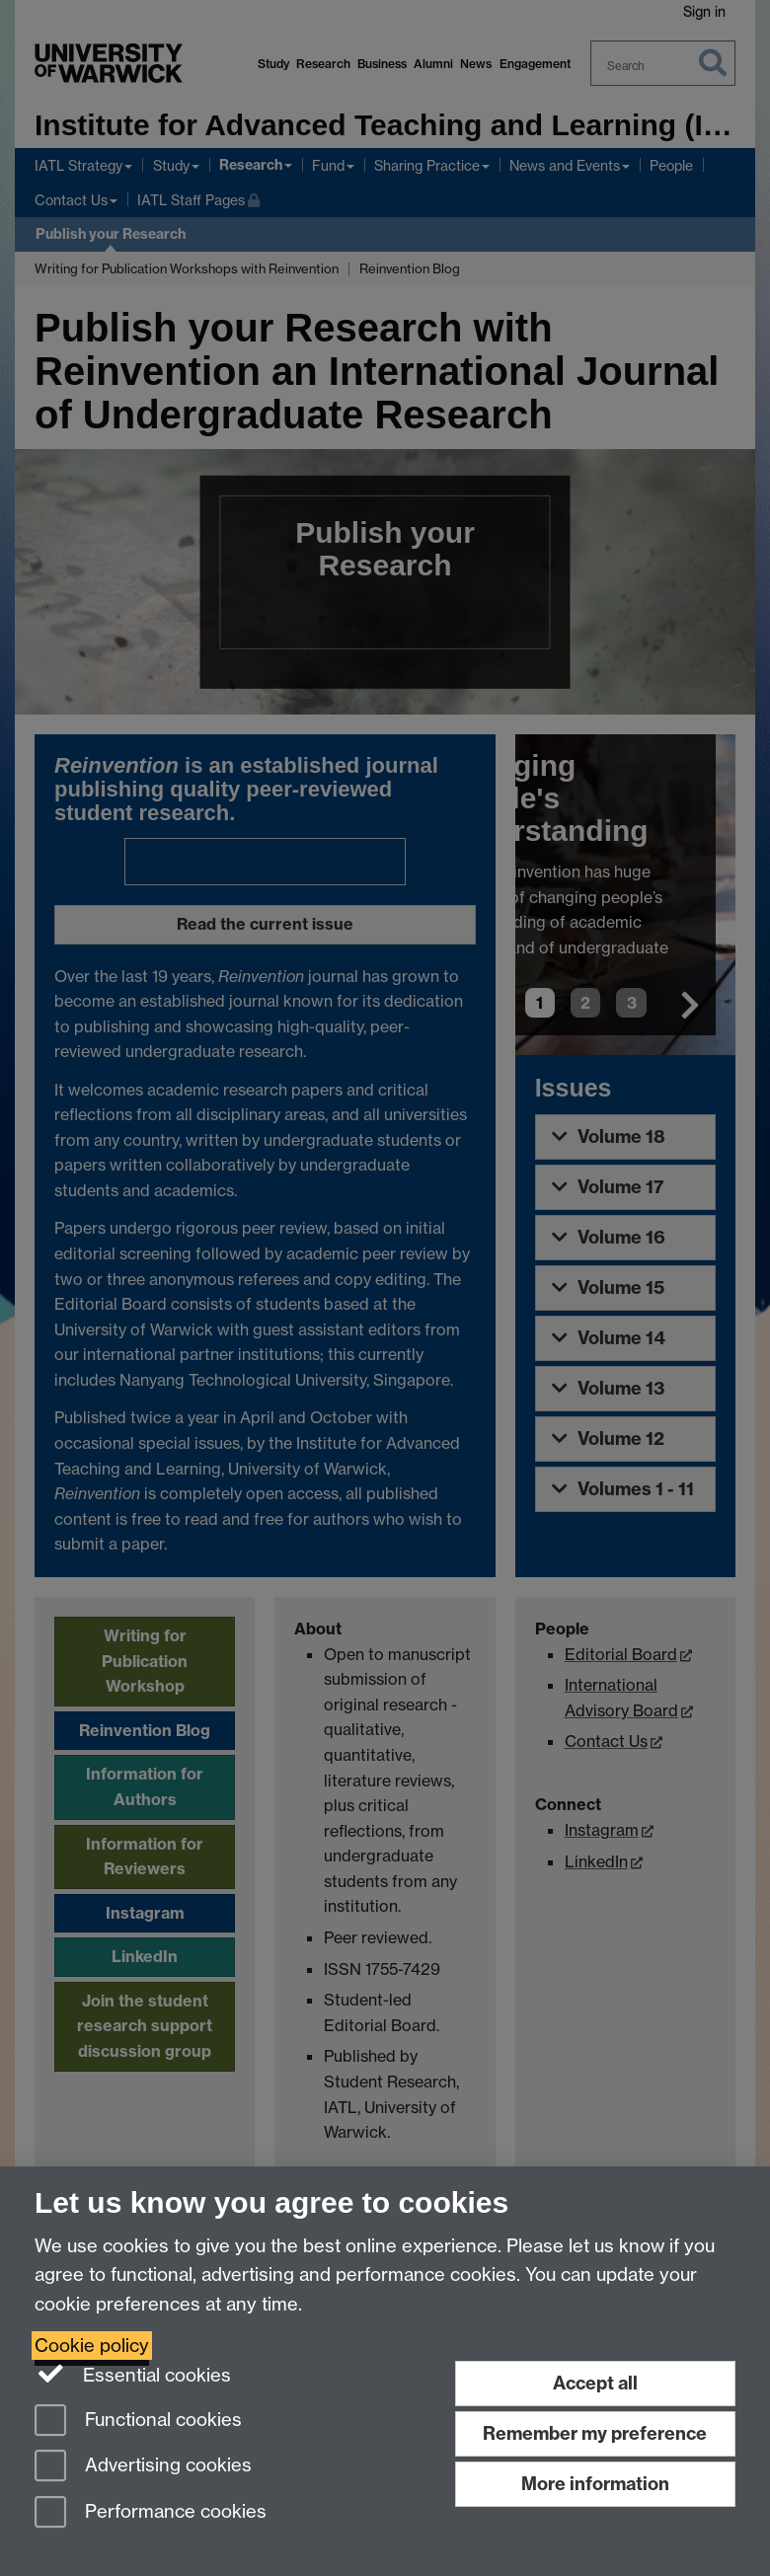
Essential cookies (133, 2374)
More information (595, 2483)
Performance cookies (151, 2513)
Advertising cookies (143, 2467)
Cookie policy (92, 2345)
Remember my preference (595, 2433)
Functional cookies (138, 2421)
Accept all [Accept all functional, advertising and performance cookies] (595, 2383)
